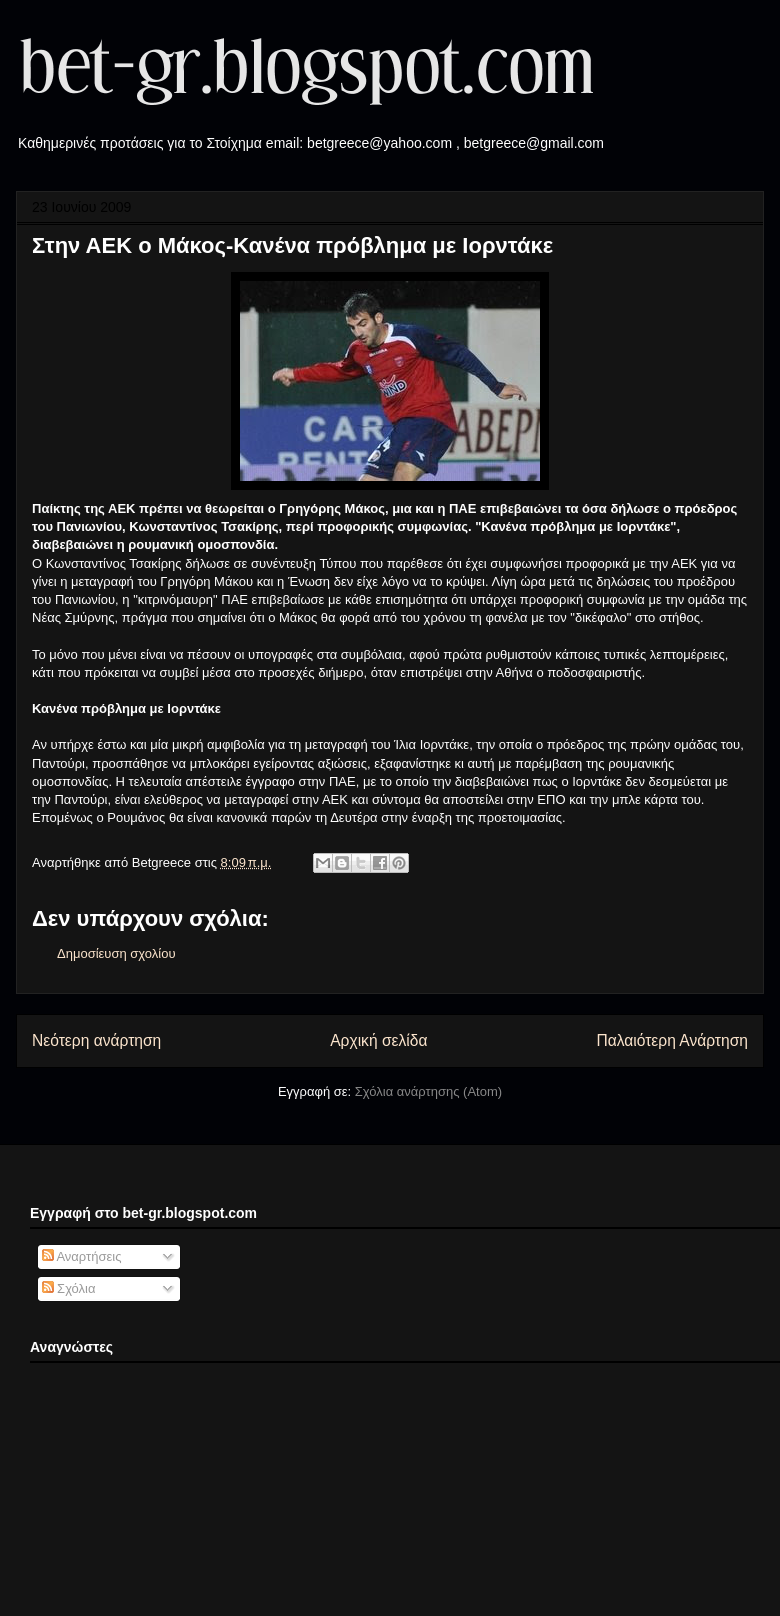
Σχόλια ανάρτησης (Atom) (428, 1091)
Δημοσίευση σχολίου (116, 953)
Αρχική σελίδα (378, 1040)
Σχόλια (69, 1288)
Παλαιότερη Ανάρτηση (672, 1040)
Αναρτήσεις (82, 1256)
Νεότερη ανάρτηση (96, 1040)
